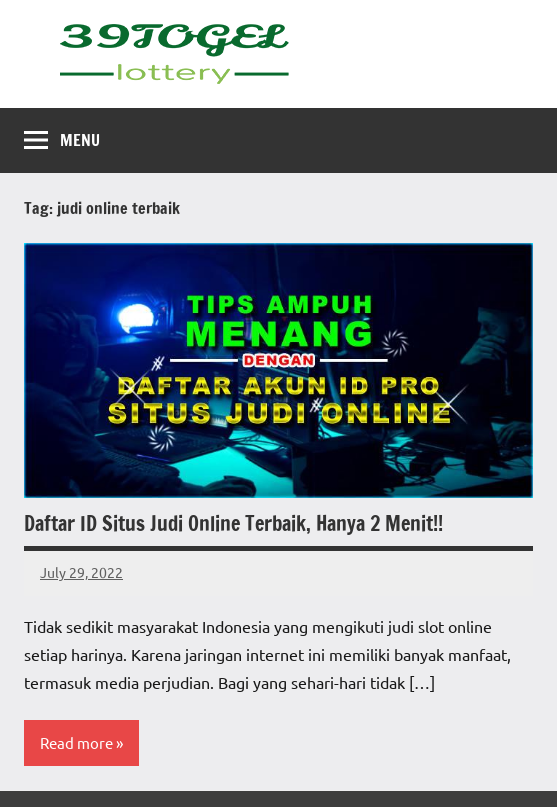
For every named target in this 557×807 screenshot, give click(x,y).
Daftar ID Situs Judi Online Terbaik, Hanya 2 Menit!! (233, 523)
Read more (76, 742)
